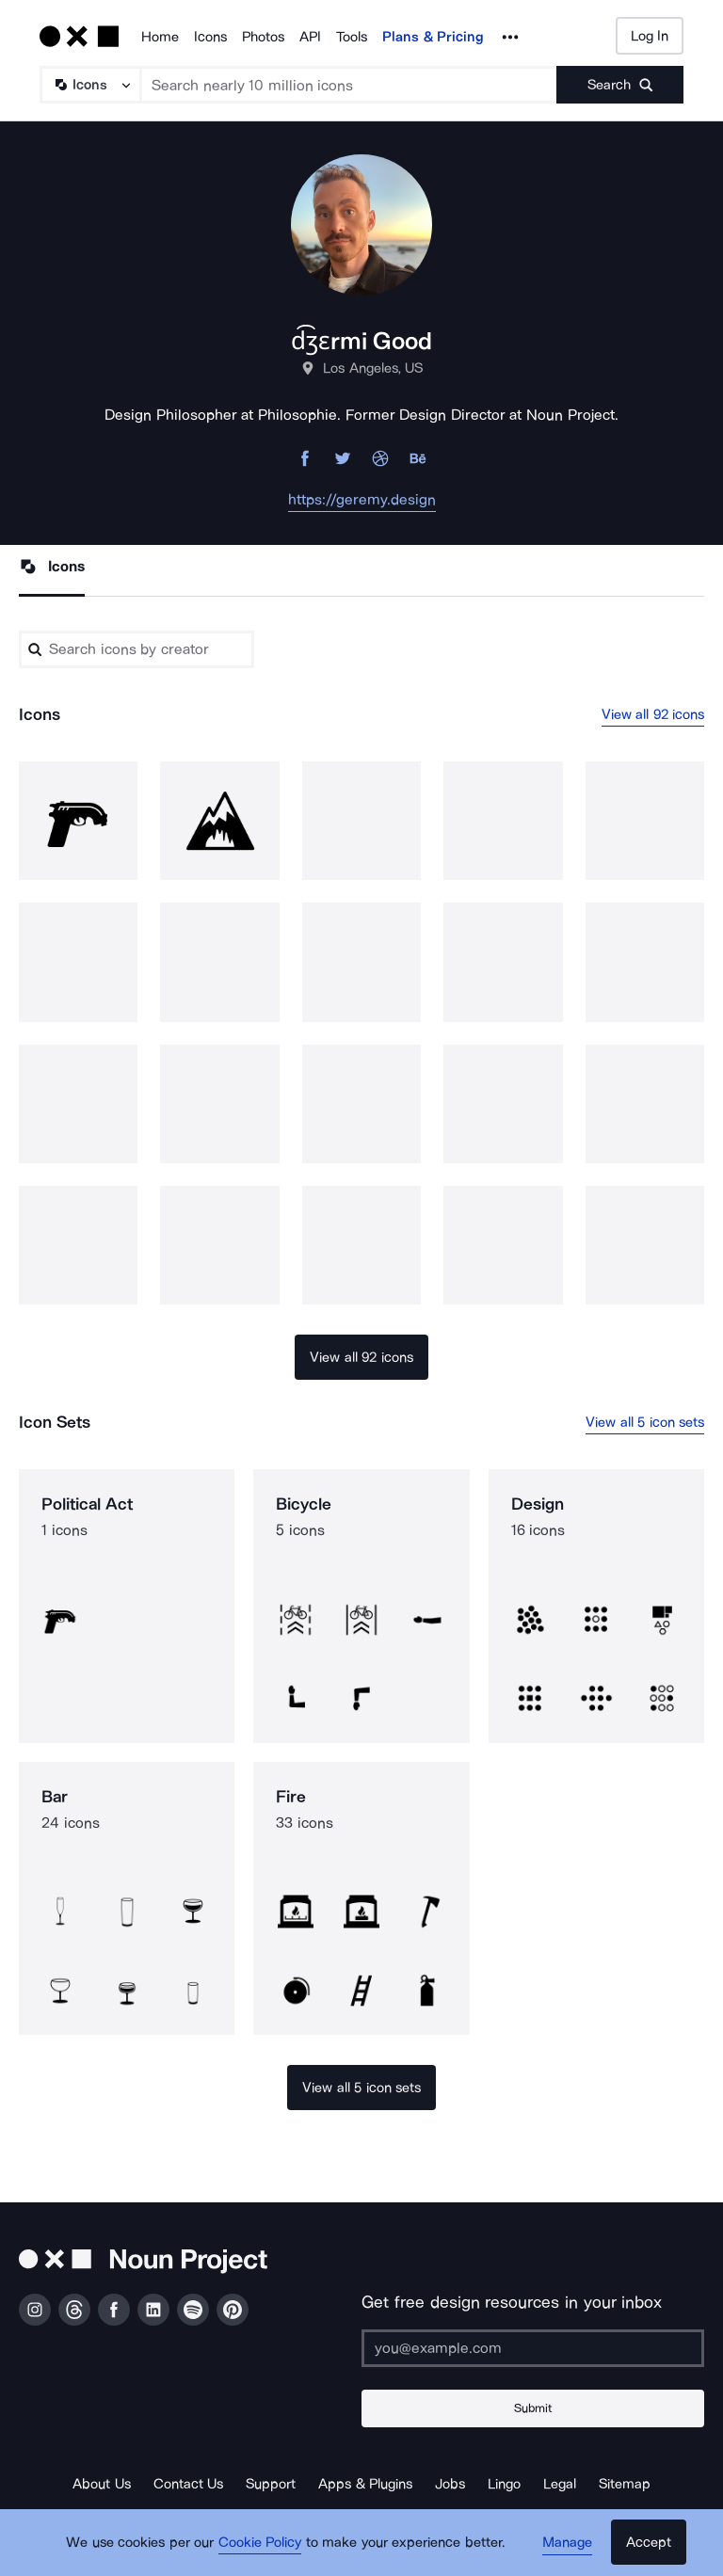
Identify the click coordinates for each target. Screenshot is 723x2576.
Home (160, 36)
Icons (210, 36)
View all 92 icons (653, 714)
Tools (351, 36)
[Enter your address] (533, 2348)
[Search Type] (89, 85)
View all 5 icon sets (645, 1422)
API (310, 36)
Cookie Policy (260, 2543)
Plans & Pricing (433, 36)
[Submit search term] (619, 85)
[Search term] (349, 85)
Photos (263, 36)
